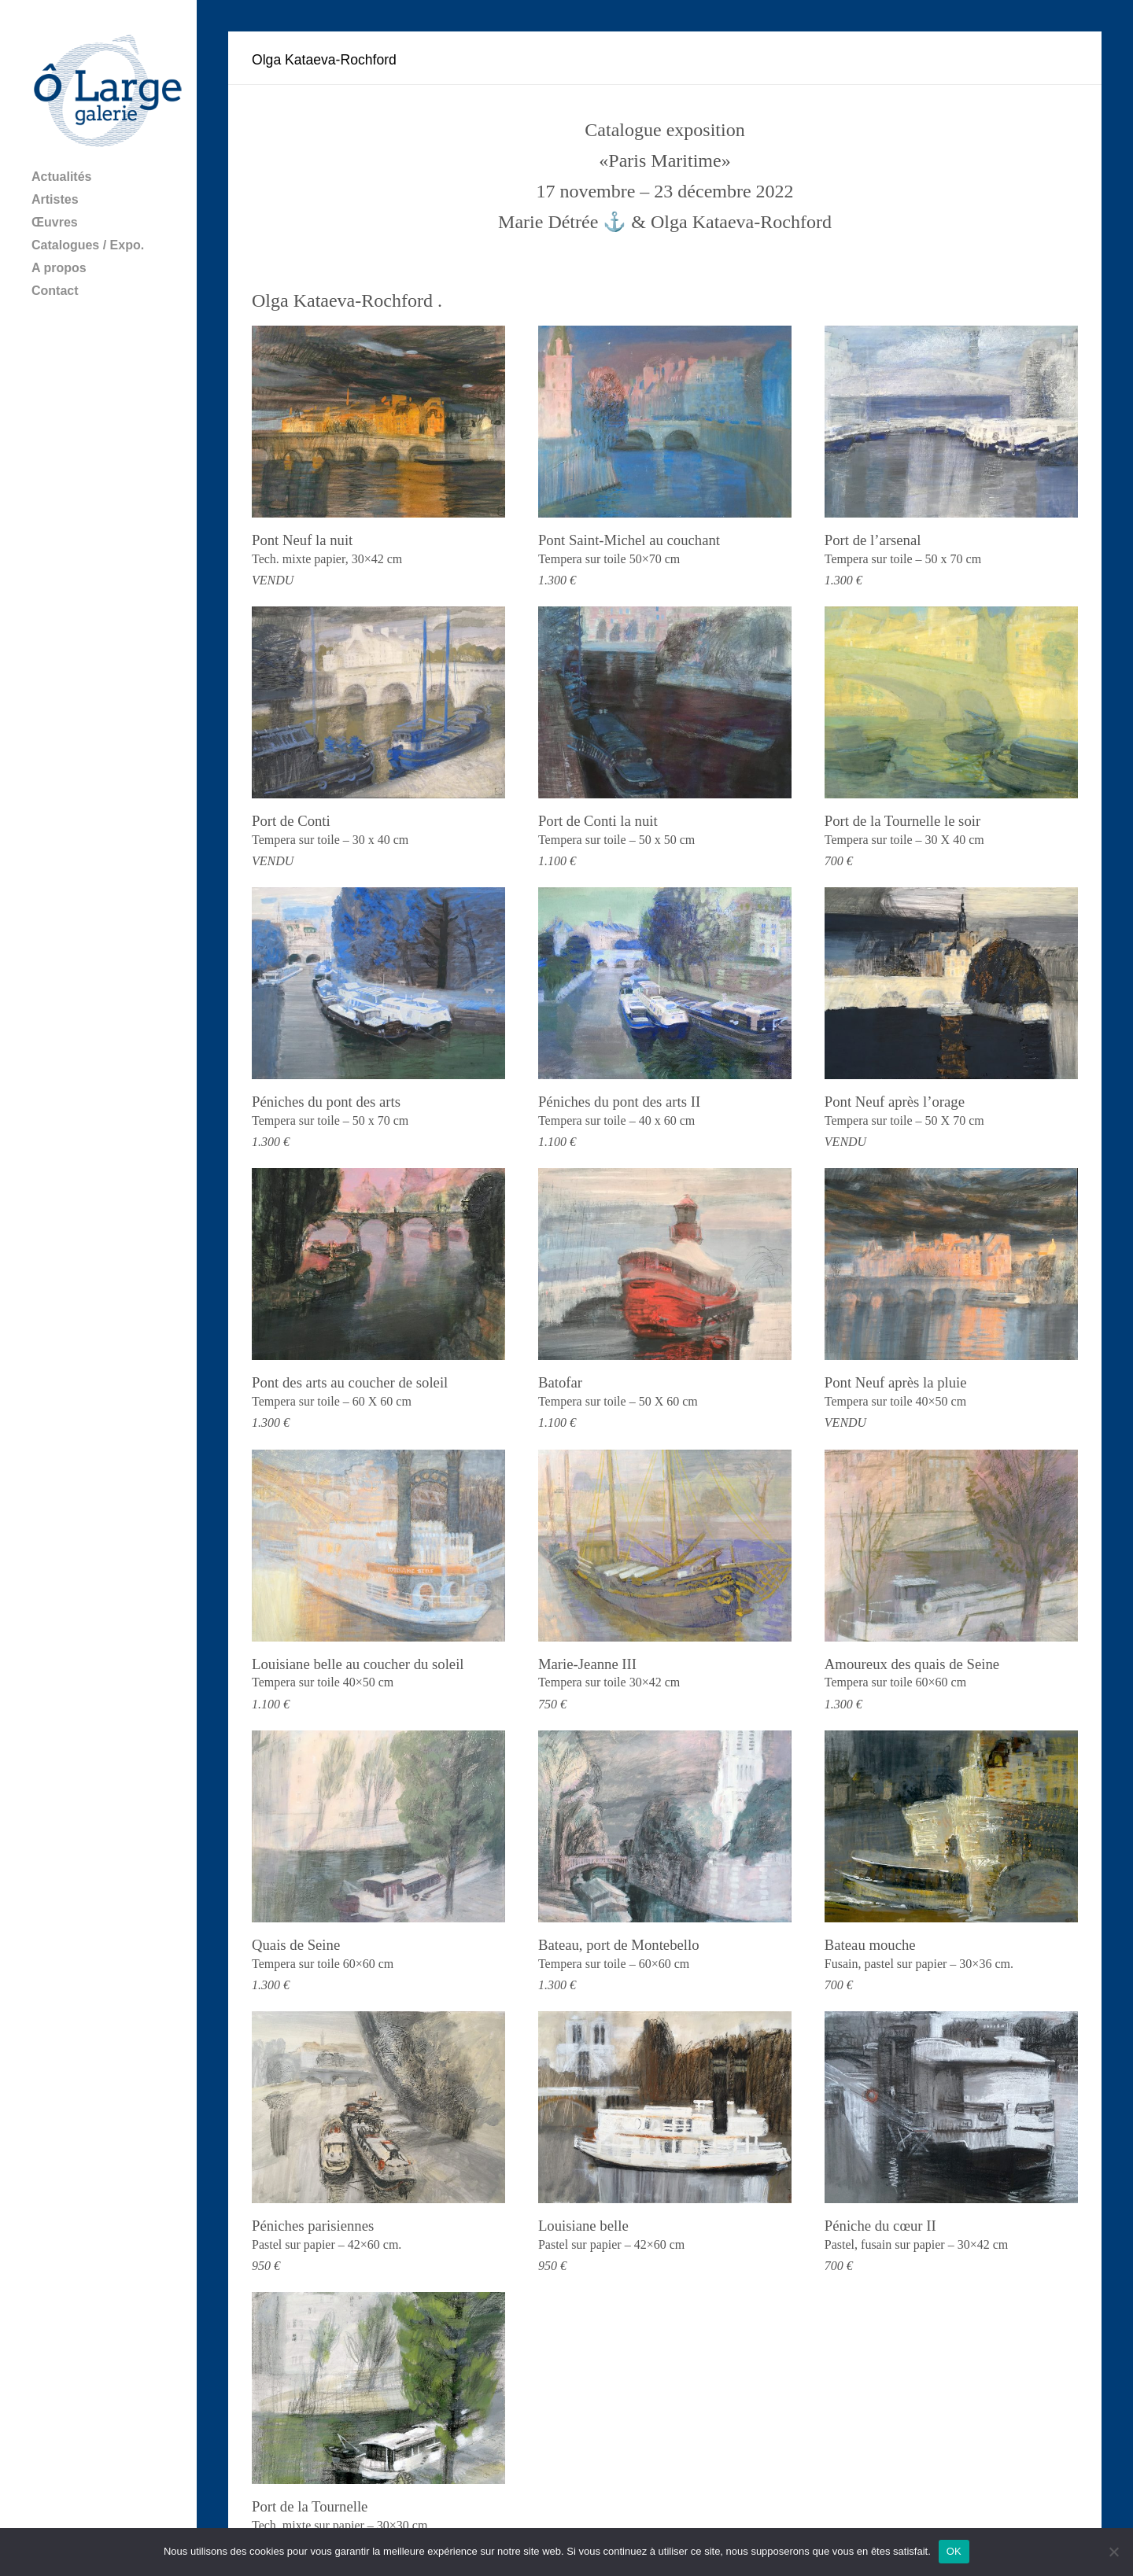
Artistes (55, 199)
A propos (59, 268)
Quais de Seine (296, 1945)
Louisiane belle (583, 2225)
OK (954, 2551)
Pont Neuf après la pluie (896, 1382)
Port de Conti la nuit (598, 821)
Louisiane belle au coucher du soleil (358, 1664)
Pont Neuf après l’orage (895, 1101)
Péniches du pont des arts (326, 1101)
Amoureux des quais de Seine (912, 1664)
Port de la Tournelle (309, 2506)
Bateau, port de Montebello (618, 1945)
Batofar (560, 1382)
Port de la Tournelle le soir (902, 821)
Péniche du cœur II (880, 2225)
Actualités (61, 176)
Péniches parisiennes (313, 2225)
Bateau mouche (870, 1945)
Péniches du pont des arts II (619, 1101)
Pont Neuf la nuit (302, 540)
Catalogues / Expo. (87, 245)
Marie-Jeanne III (587, 1664)
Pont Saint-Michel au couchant (629, 540)
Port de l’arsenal (873, 540)
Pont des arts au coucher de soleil (350, 1382)
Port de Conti (291, 821)
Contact (55, 290)
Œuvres (54, 222)
